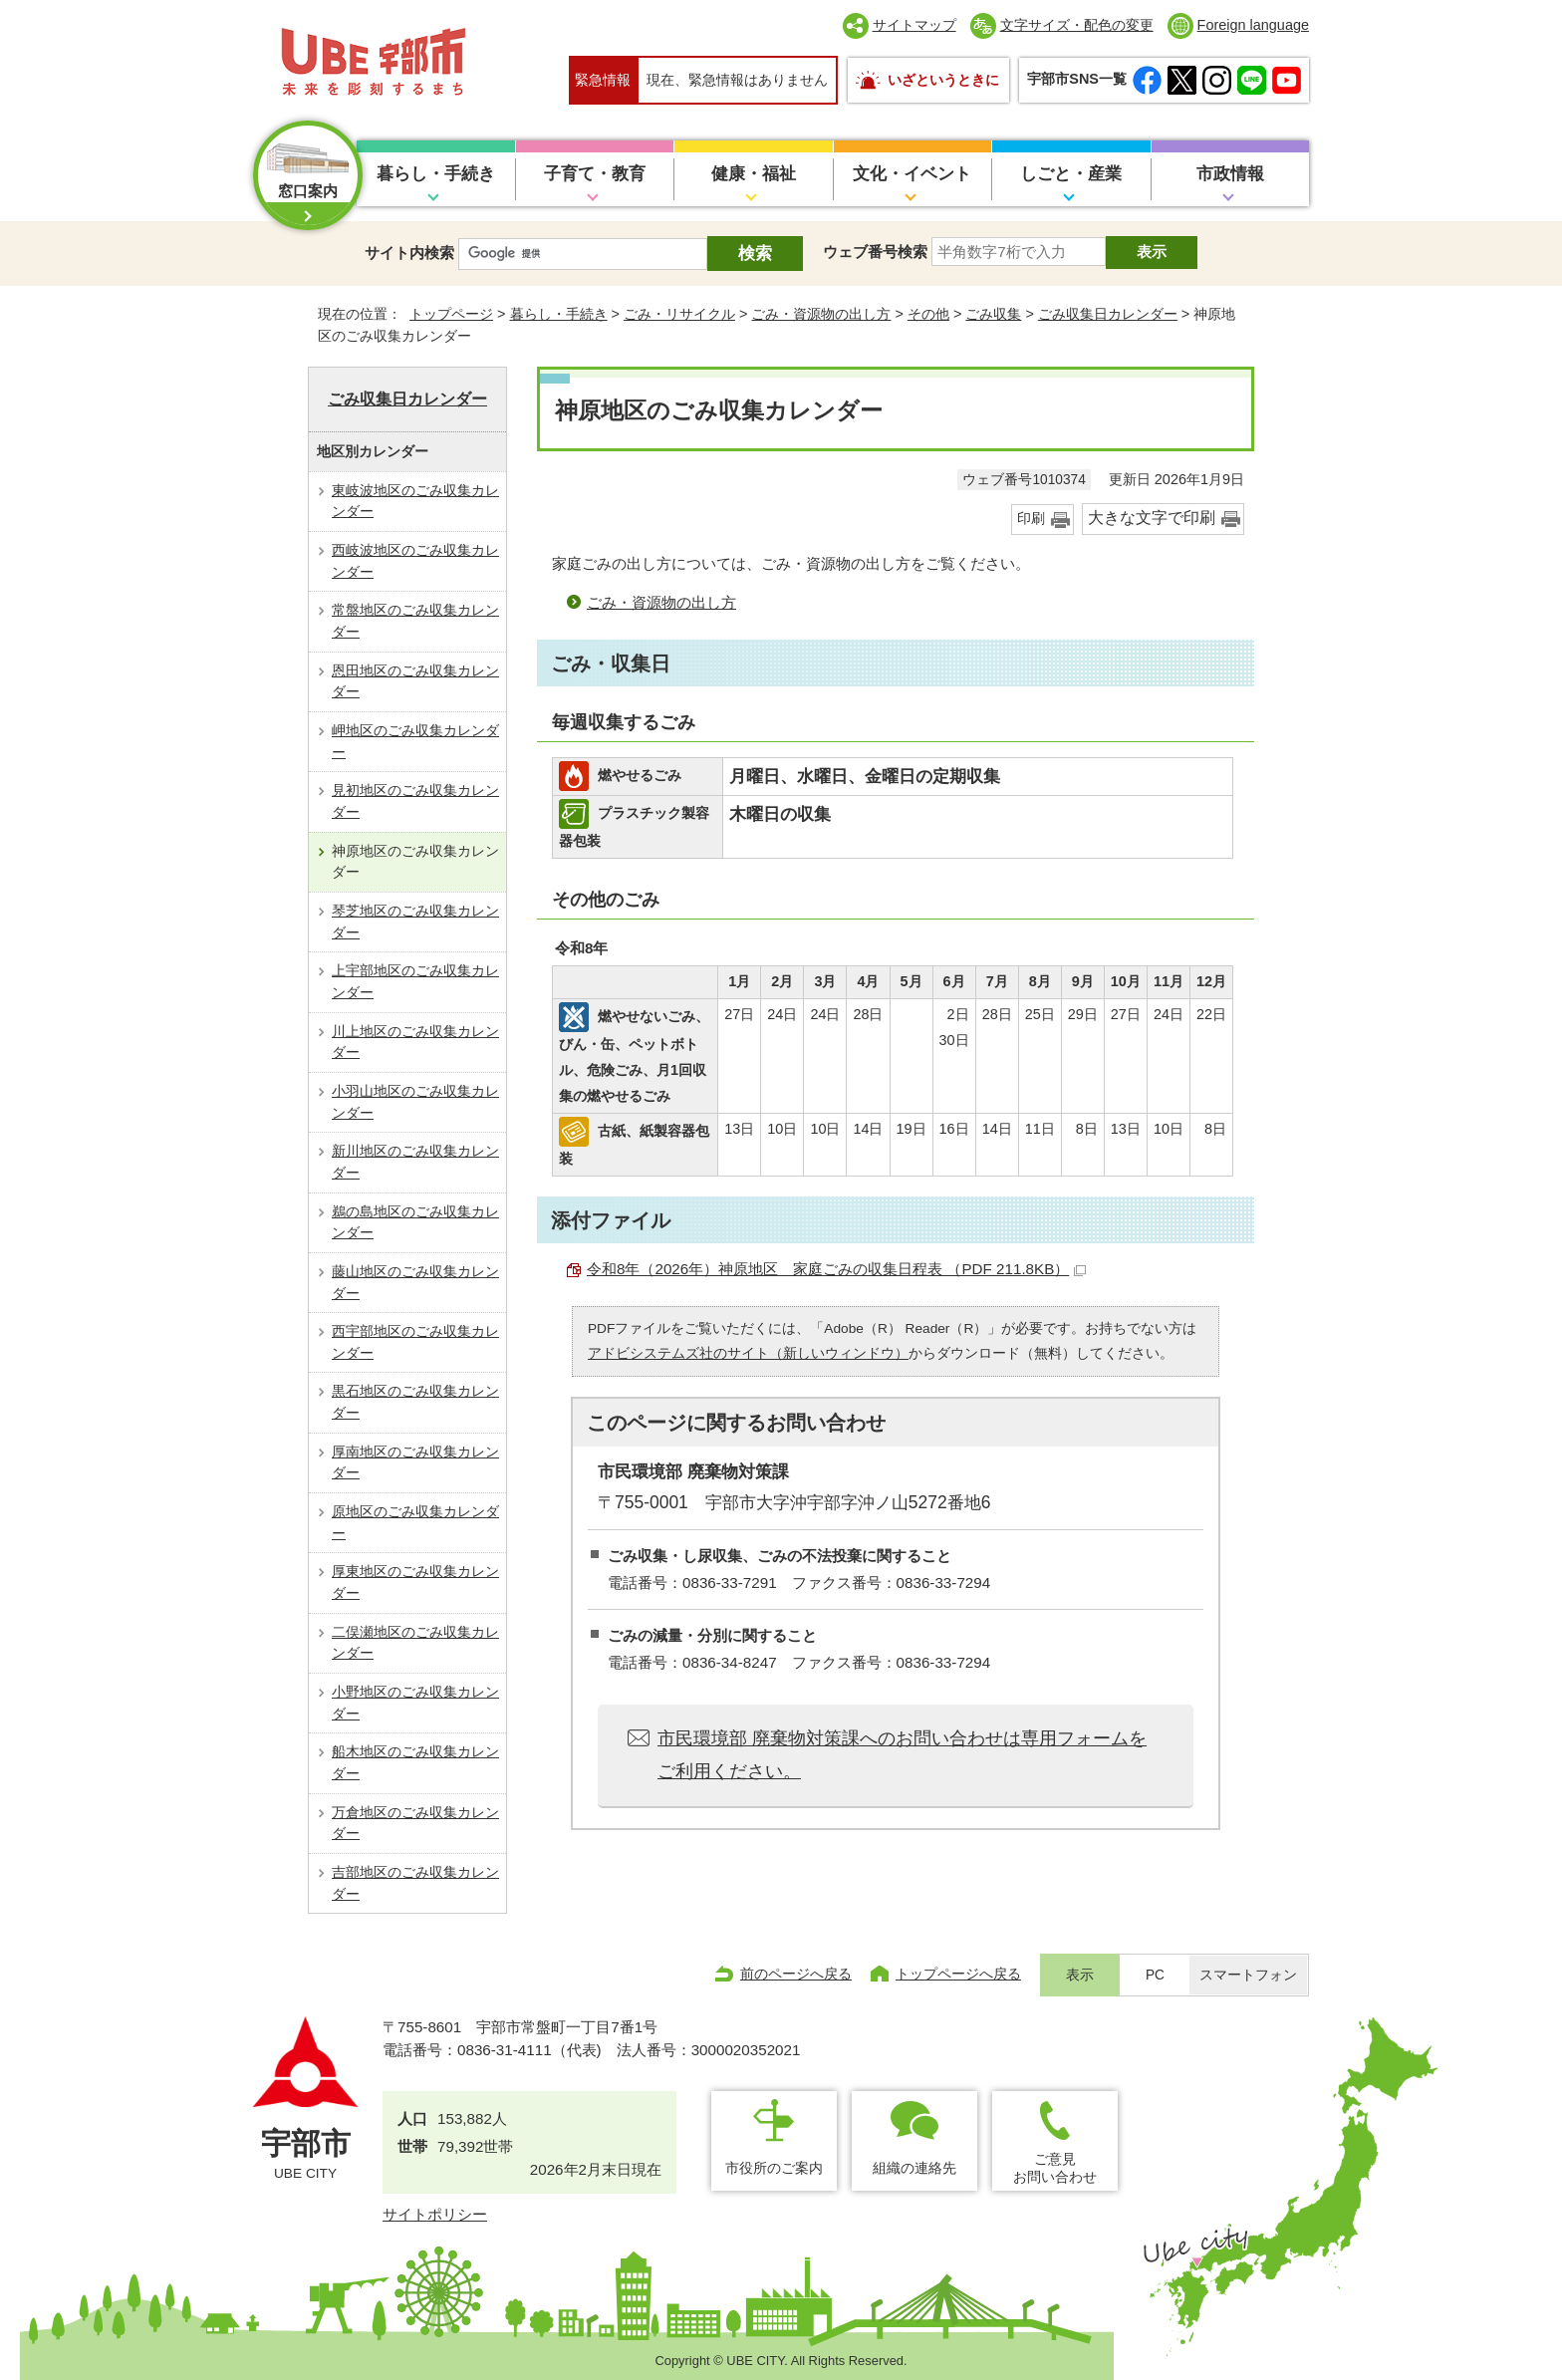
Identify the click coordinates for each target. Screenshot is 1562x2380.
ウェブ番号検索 (875, 251)
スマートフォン (1248, 1975)
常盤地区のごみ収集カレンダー (415, 621)
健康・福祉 (753, 173)
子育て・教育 (595, 173)
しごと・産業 (1071, 173)
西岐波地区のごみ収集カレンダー (415, 561)
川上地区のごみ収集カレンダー (415, 1042)
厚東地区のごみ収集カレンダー (415, 1582)
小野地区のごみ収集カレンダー (415, 1702)
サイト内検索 (409, 252)
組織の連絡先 (914, 2168)
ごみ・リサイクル (679, 314)
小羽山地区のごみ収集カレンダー (415, 1102)
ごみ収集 (993, 314)
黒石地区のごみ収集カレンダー (415, 1402)
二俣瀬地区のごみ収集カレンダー (415, 1643)
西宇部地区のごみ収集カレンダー (415, 1342)
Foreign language (1253, 25)
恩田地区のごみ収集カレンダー (415, 681)
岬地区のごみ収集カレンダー (415, 741)
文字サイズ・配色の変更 (1077, 25)
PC (1155, 1975)
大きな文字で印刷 (1151, 517)
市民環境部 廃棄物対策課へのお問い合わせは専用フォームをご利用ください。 (902, 1754)
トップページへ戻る (958, 1974)
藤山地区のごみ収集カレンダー (415, 1282)
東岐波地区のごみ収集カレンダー (415, 501)
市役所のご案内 (774, 2168)
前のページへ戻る (796, 1974)
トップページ (451, 314)
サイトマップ (914, 25)
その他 (928, 314)
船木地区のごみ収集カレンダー (415, 1762)
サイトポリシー (435, 2214)
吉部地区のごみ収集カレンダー (415, 1883)
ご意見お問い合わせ (1055, 2167)
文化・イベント (912, 173)
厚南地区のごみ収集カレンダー (415, 1462)
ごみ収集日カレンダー (1107, 314)
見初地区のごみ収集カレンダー (415, 801)
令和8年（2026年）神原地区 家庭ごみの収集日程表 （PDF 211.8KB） (836, 1268)
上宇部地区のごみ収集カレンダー (415, 981)
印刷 (1031, 518)
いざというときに (943, 80)
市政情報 (1230, 173)
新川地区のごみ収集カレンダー (415, 1162)
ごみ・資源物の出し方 (821, 314)
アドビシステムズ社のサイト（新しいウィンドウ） (748, 1353)
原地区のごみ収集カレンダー (415, 1522)
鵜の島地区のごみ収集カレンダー (415, 1222)
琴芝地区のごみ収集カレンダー (415, 921)
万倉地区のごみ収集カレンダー (415, 1823)
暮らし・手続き (436, 173)
